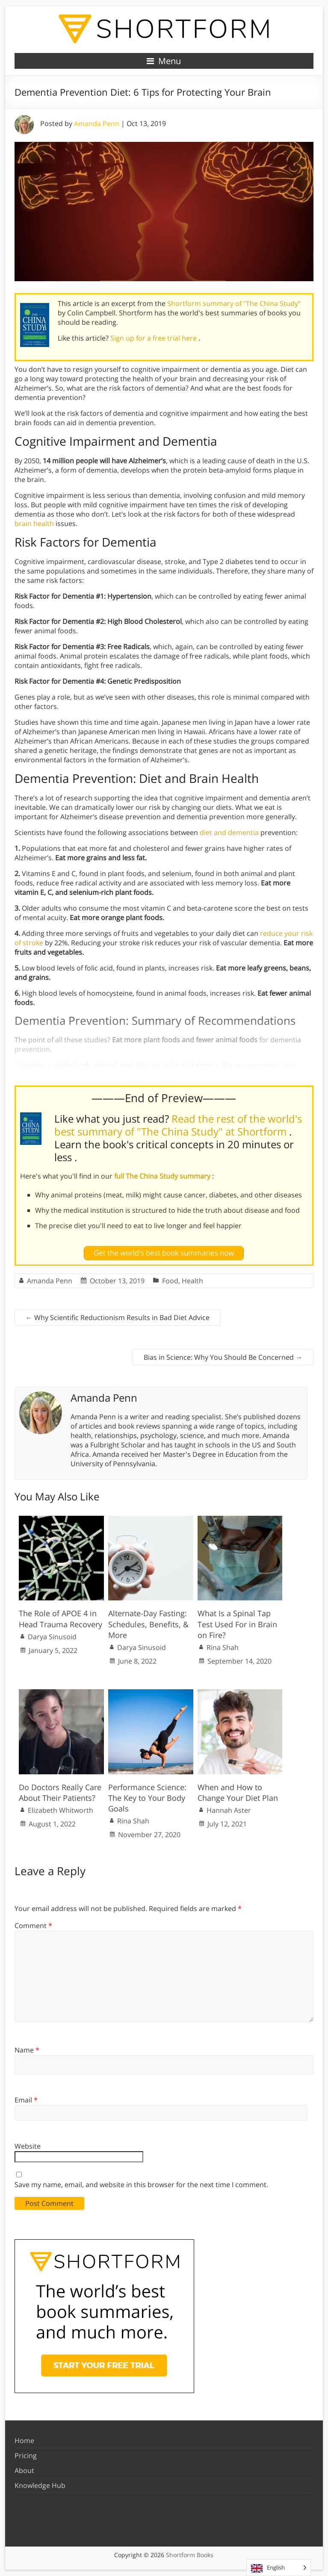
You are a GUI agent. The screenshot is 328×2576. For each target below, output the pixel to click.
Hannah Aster (229, 1810)
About (24, 2470)
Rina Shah (223, 1647)
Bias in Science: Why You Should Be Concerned (223, 1357)
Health (192, 1280)
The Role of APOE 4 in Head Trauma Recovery (60, 1618)
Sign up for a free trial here (154, 338)
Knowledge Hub (40, 2485)
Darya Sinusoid (52, 1636)
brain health (34, 523)
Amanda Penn (96, 123)
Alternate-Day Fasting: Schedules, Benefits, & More (148, 1624)
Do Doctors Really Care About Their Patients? (60, 1792)
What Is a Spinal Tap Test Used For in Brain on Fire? (237, 1624)
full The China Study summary (163, 1176)
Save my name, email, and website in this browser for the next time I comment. (141, 2184)
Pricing (26, 2455)
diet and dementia (229, 832)
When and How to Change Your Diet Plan (238, 1792)
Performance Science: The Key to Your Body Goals (147, 1798)
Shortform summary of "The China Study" (234, 303)
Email (26, 2100)
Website (28, 2146)
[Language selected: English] (278, 2567)
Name (27, 2050)
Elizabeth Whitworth (60, 1810)
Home (24, 2440)
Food (170, 1280)
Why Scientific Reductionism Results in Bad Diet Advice (118, 1317)
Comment (33, 1925)
